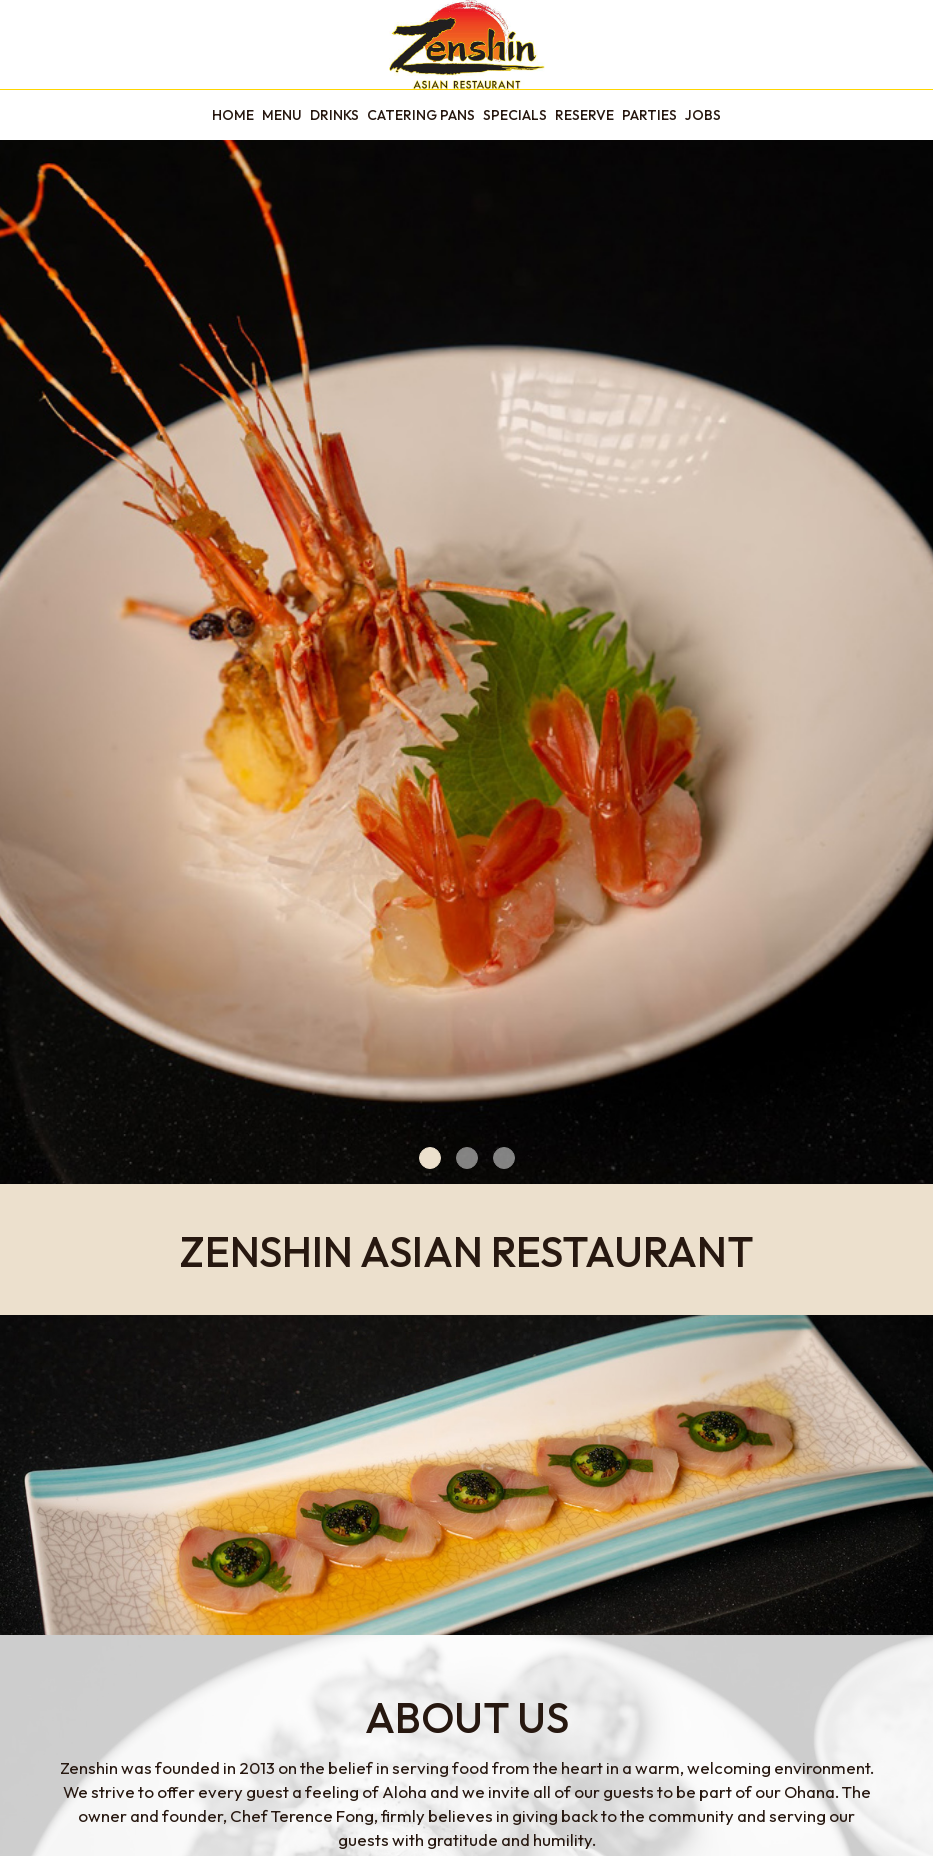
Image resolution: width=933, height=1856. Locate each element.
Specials (515, 115)
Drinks (334, 115)
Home (233, 115)
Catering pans (421, 115)
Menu (282, 115)
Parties (649, 115)
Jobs (703, 115)
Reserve (584, 115)
